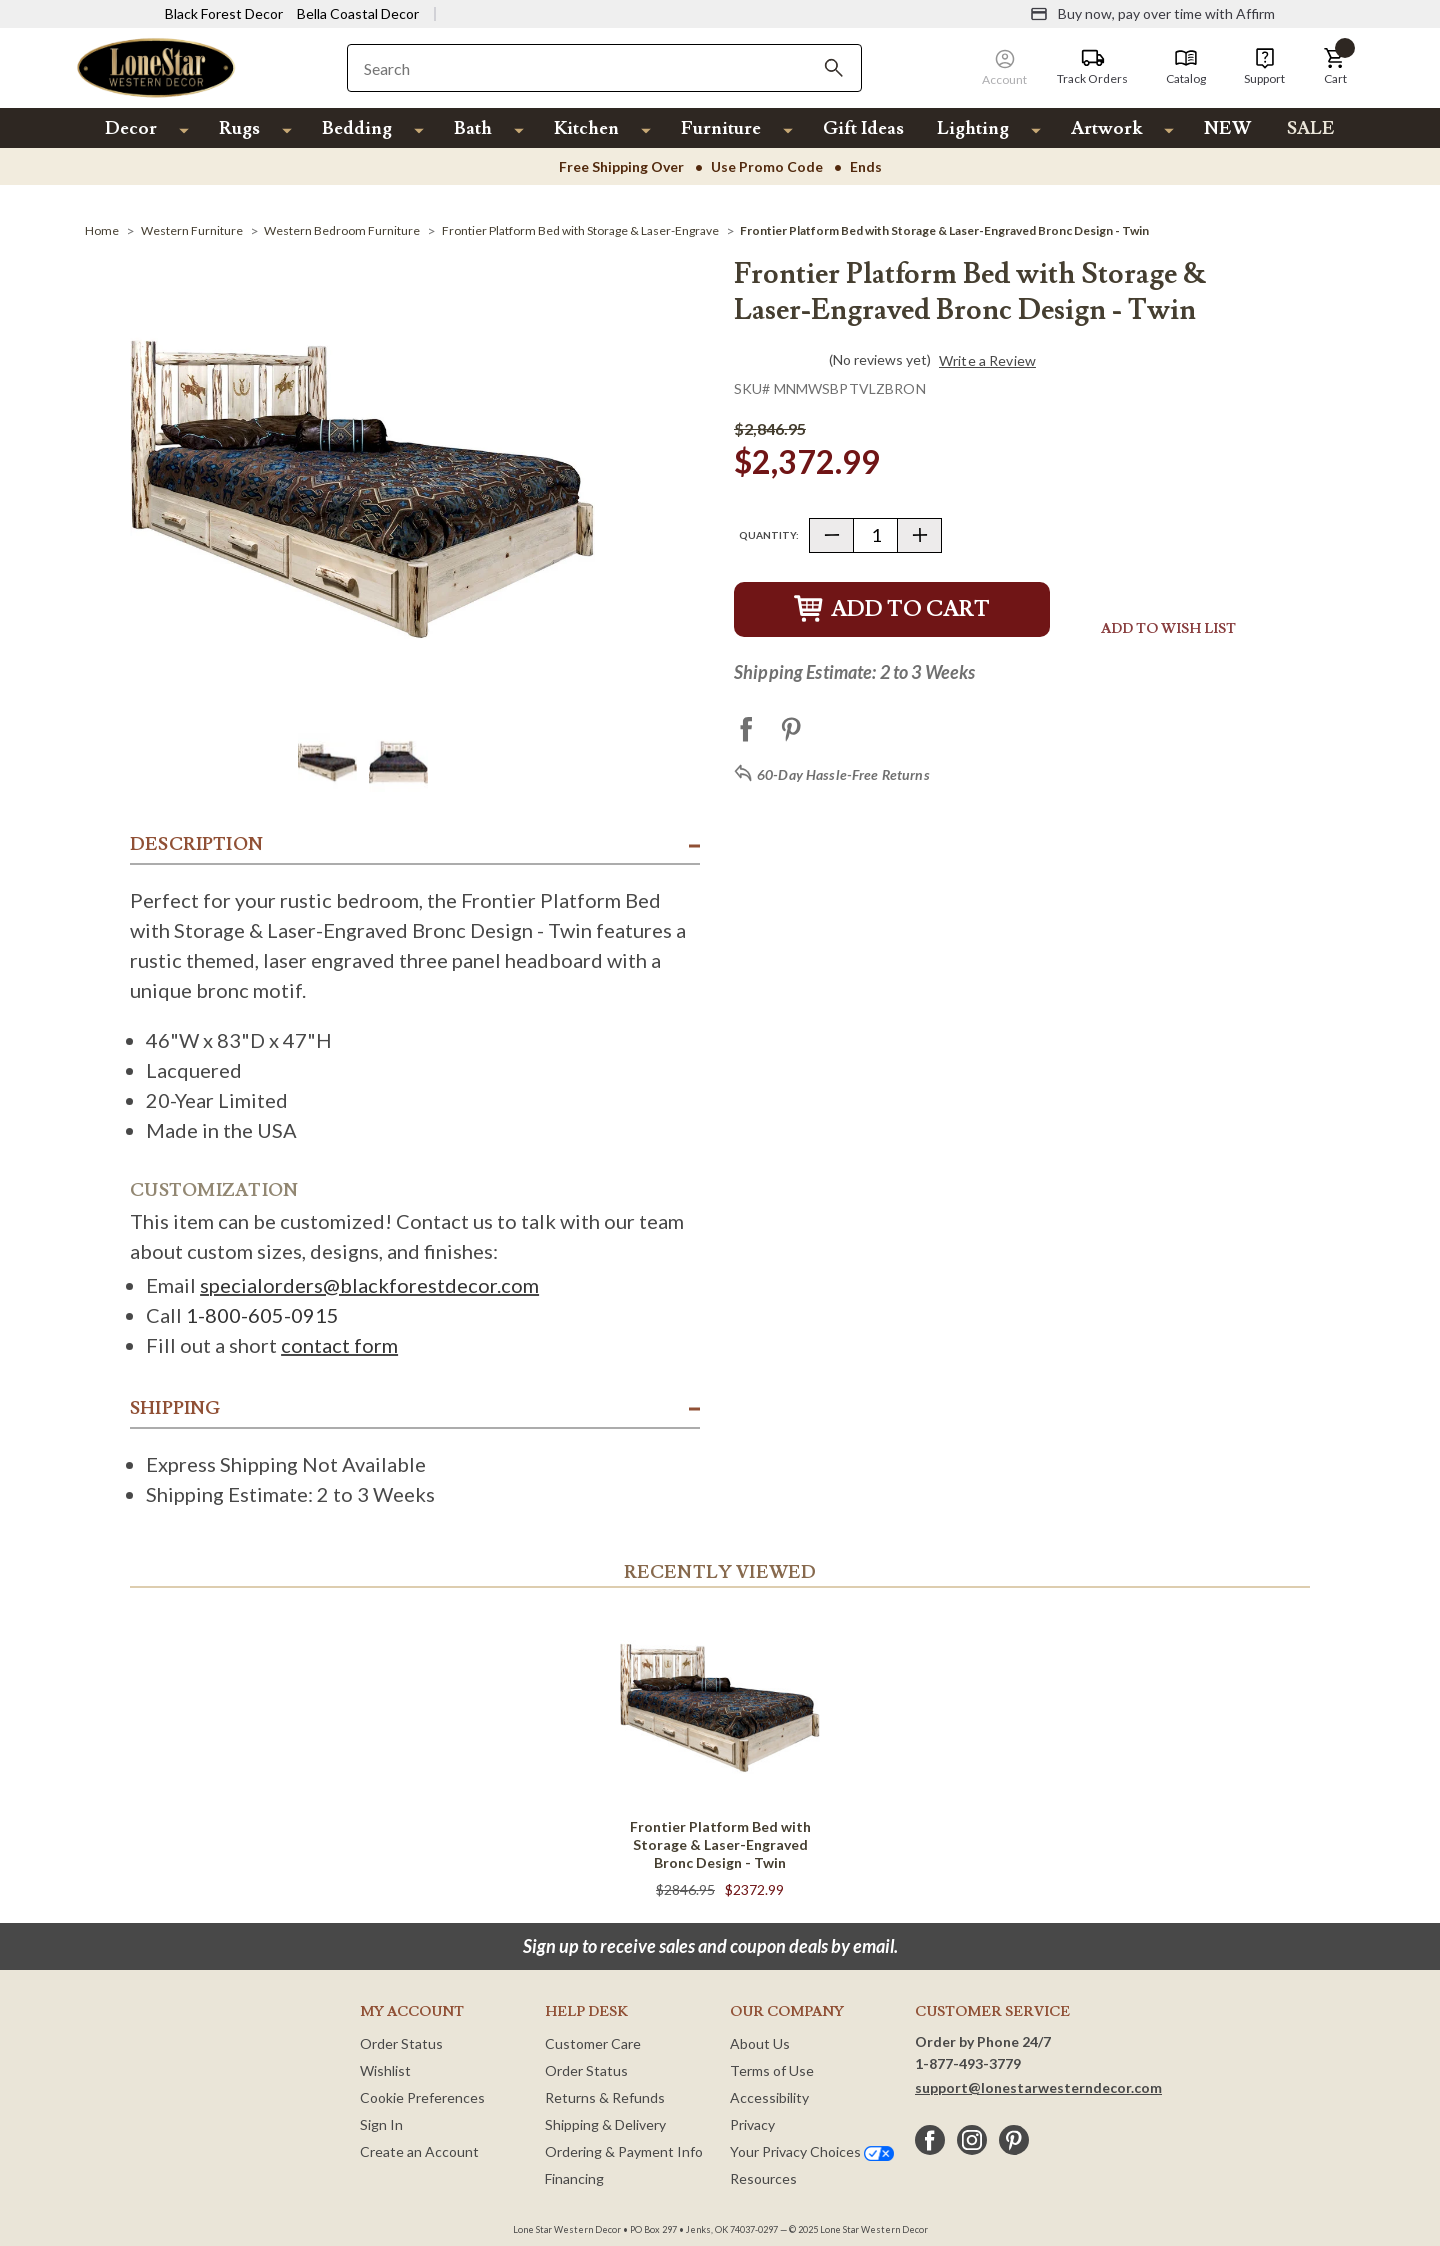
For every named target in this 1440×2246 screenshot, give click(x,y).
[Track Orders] (1092, 67)
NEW (1227, 128)
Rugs (239, 128)
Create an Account (419, 2151)
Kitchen (586, 128)
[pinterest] (1014, 2140)
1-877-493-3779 (968, 2063)
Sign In (381, 2124)
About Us (760, 2043)
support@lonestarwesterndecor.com (1038, 2087)
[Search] (834, 68)
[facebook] (930, 2140)
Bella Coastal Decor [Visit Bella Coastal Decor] (358, 13)
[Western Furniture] (192, 230)
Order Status (401, 2043)
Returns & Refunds (605, 2097)
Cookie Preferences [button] (422, 2097)
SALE (1311, 128)
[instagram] (972, 2140)
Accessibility (769, 2097)
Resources (763, 2178)
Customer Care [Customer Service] (593, 2043)
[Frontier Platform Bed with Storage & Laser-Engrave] (580, 230)
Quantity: (769, 535)
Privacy (752, 2124)
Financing (574, 2178)
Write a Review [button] (987, 361)
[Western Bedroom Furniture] (342, 230)
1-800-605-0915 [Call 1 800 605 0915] (262, 1315)
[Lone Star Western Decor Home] (156, 66)
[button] (1335, 67)
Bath (473, 128)
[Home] (102, 230)
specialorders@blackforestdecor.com (369, 1285)
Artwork (1106, 128)
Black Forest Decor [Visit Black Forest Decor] (224, 13)
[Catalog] (1186, 67)
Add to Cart (892, 609)
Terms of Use (772, 2070)
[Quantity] (875, 535)
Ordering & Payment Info (624, 2151)
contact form (339, 1345)
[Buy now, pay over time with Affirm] (1152, 14)
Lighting (973, 128)
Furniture (721, 128)
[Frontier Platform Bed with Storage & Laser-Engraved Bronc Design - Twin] (944, 230)
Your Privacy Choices (812, 2151)
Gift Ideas (863, 128)
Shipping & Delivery (605, 2124)
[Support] (1264, 67)
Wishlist (385, 2070)
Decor (131, 128)
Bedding (357, 128)
